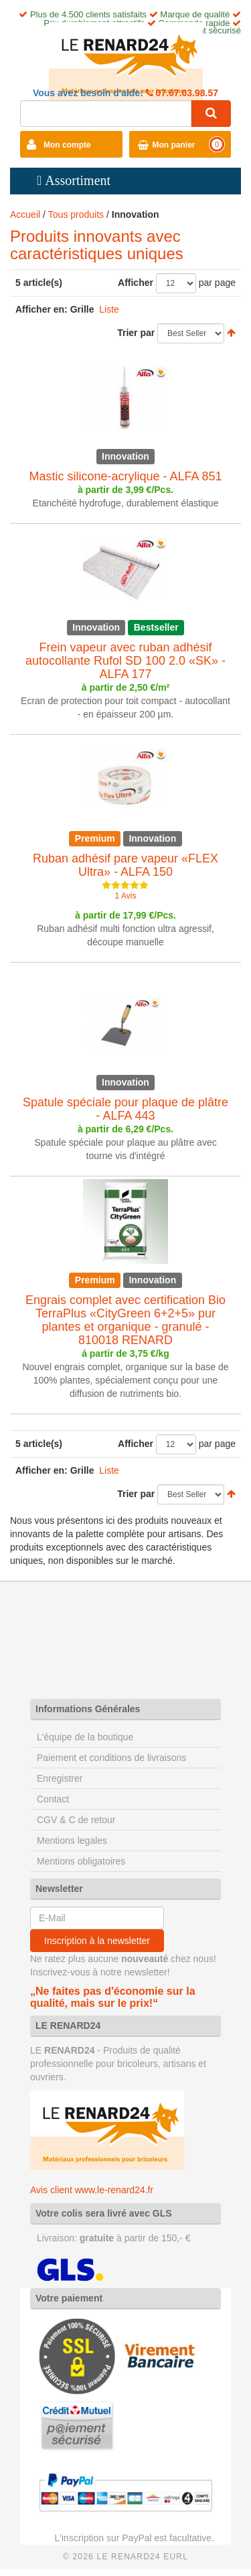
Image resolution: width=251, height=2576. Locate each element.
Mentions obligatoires (81, 1861)
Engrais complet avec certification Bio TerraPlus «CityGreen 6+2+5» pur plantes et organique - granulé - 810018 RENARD (125, 1320)
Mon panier (174, 145)
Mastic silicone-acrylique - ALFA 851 (125, 476)
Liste (109, 309)
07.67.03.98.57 (185, 93)
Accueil (25, 214)
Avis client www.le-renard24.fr (91, 2190)
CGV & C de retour (76, 1819)
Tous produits (76, 214)
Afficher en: (41, 309)
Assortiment (77, 180)
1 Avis (126, 896)
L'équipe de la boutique (85, 1737)
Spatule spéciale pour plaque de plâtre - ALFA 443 (125, 1109)
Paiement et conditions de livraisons (111, 1757)
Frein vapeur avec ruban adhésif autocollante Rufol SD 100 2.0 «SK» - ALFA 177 (125, 661)
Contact (53, 1799)
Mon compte (67, 145)
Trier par (136, 332)
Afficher (135, 282)
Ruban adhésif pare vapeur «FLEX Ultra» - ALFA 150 (125, 865)
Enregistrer (59, 1778)
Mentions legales (72, 1840)
